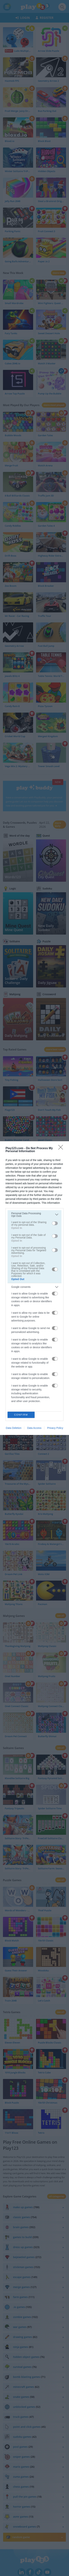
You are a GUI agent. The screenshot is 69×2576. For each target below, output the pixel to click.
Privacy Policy (55, 1427)
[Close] (61, 1148)
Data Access (34, 1427)
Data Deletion (14, 1427)
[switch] (55, 1223)
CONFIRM (21, 1414)
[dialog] (34, 1288)
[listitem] (34, 1214)
